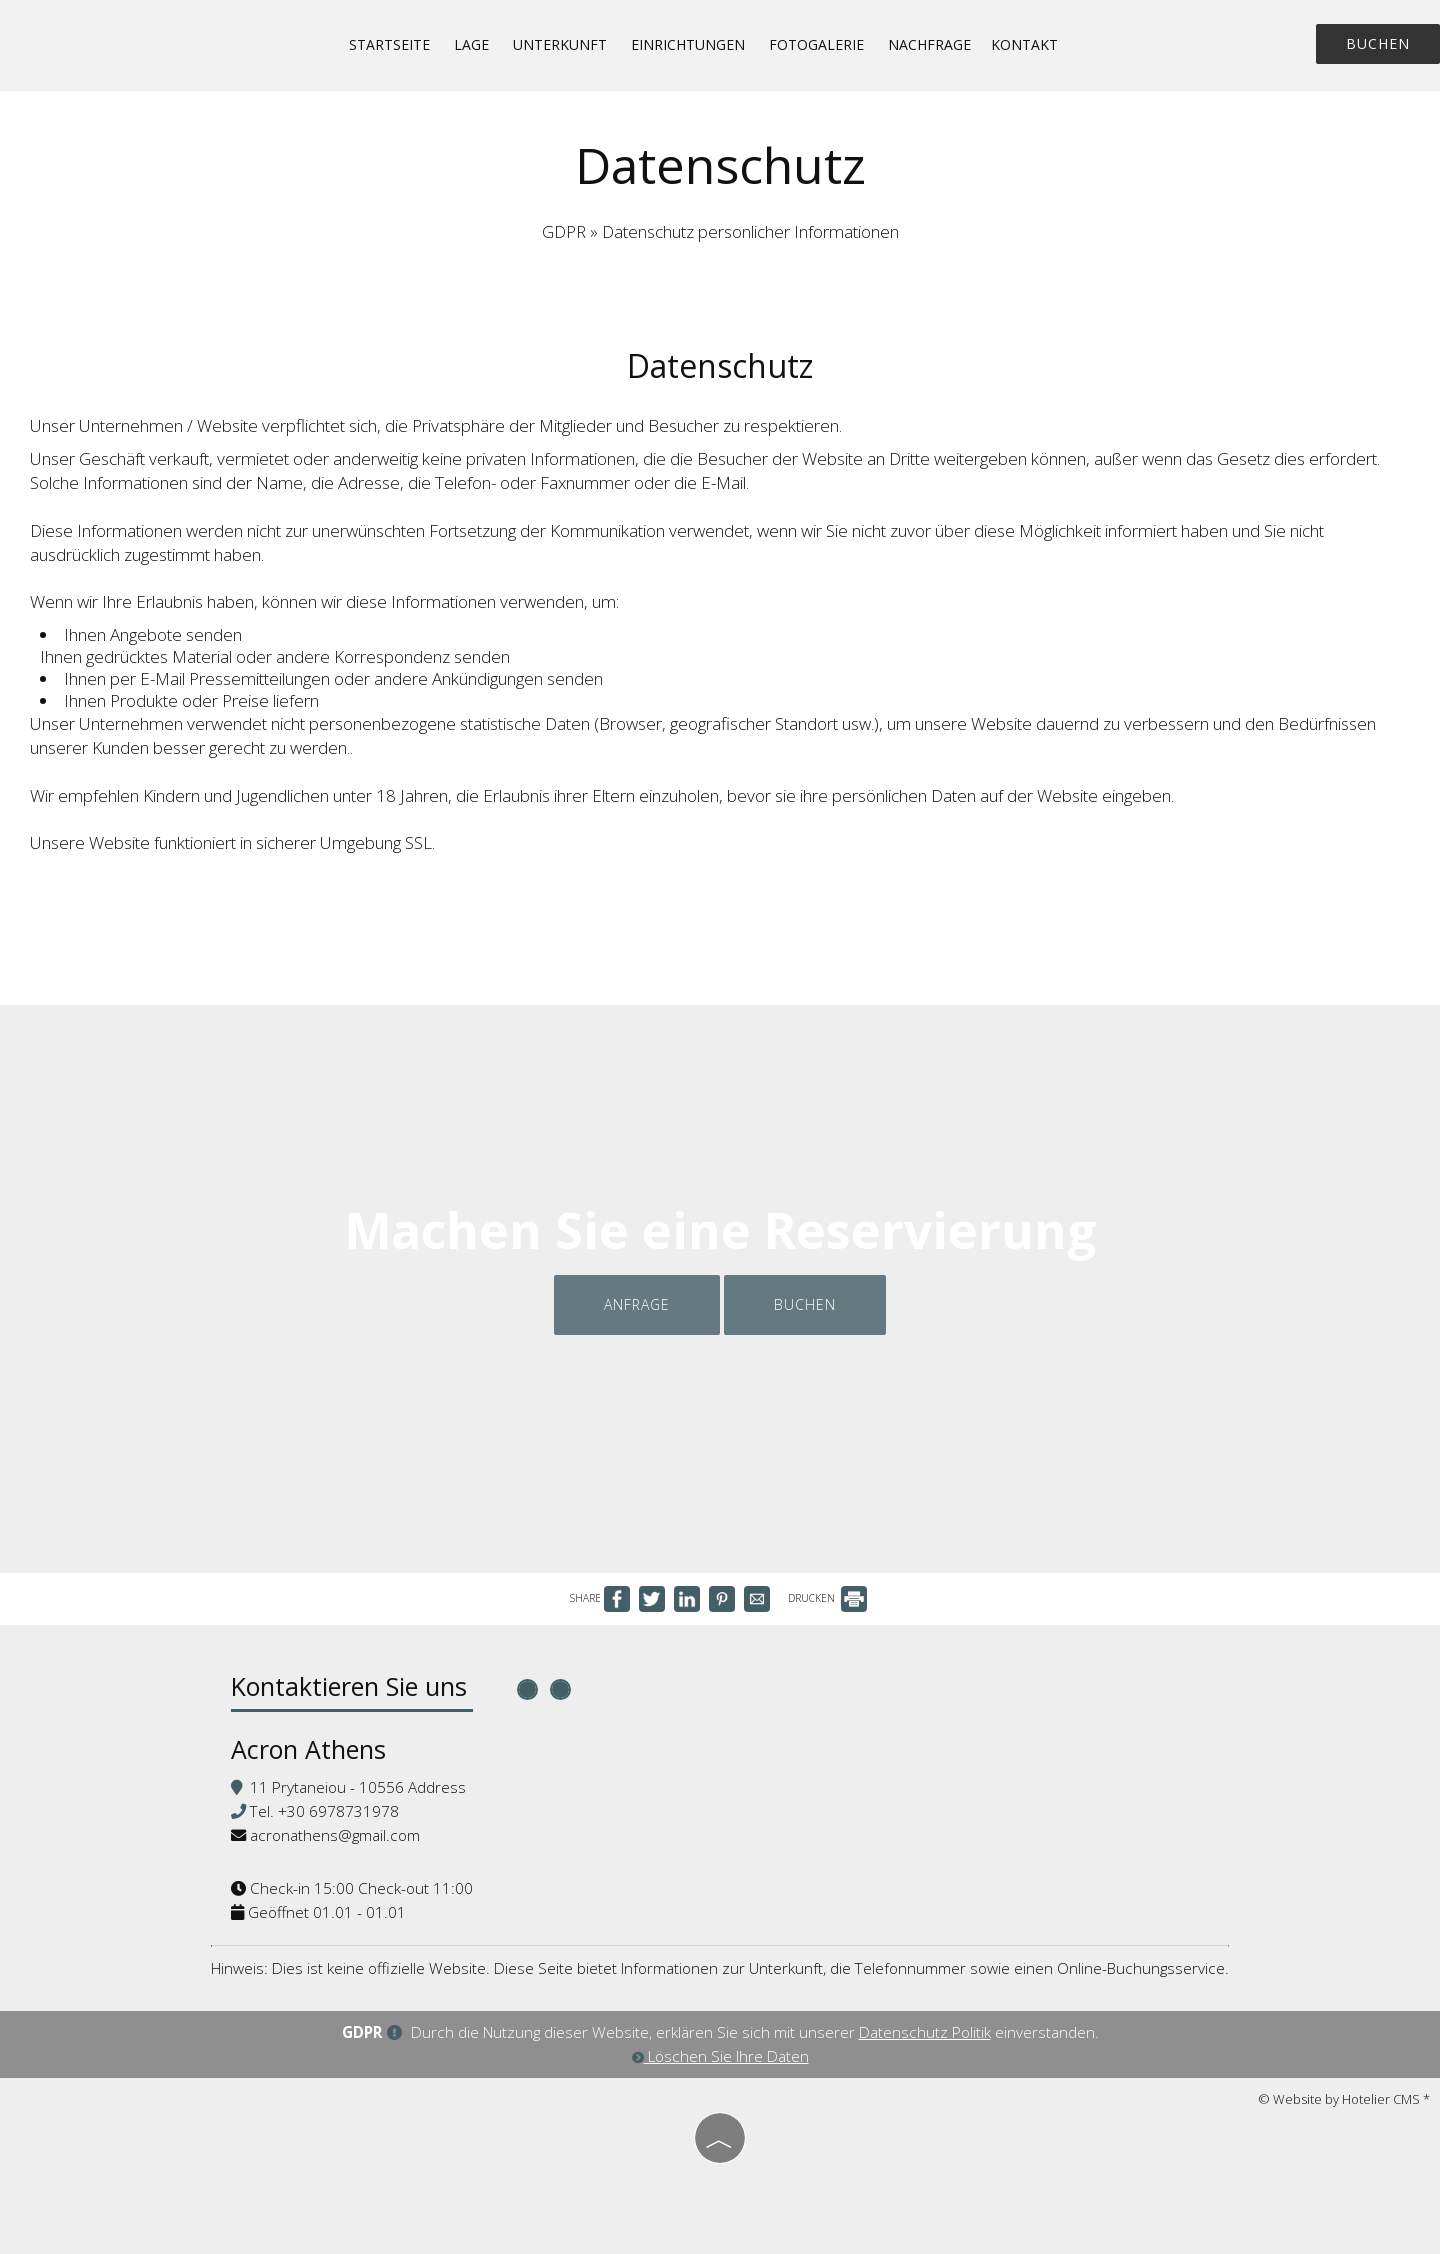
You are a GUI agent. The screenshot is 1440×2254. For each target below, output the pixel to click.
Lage (471, 44)
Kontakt (1024, 44)
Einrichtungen (688, 44)
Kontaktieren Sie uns (349, 1686)
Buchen (1378, 43)
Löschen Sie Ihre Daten (720, 2056)
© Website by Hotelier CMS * (1344, 2099)
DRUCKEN (827, 1598)
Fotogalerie (816, 44)
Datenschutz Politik (925, 2032)
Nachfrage (929, 44)
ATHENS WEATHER (903, 1750)
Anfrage (637, 1304)
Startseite (389, 44)
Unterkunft (560, 44)
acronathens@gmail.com (335, 1835)
